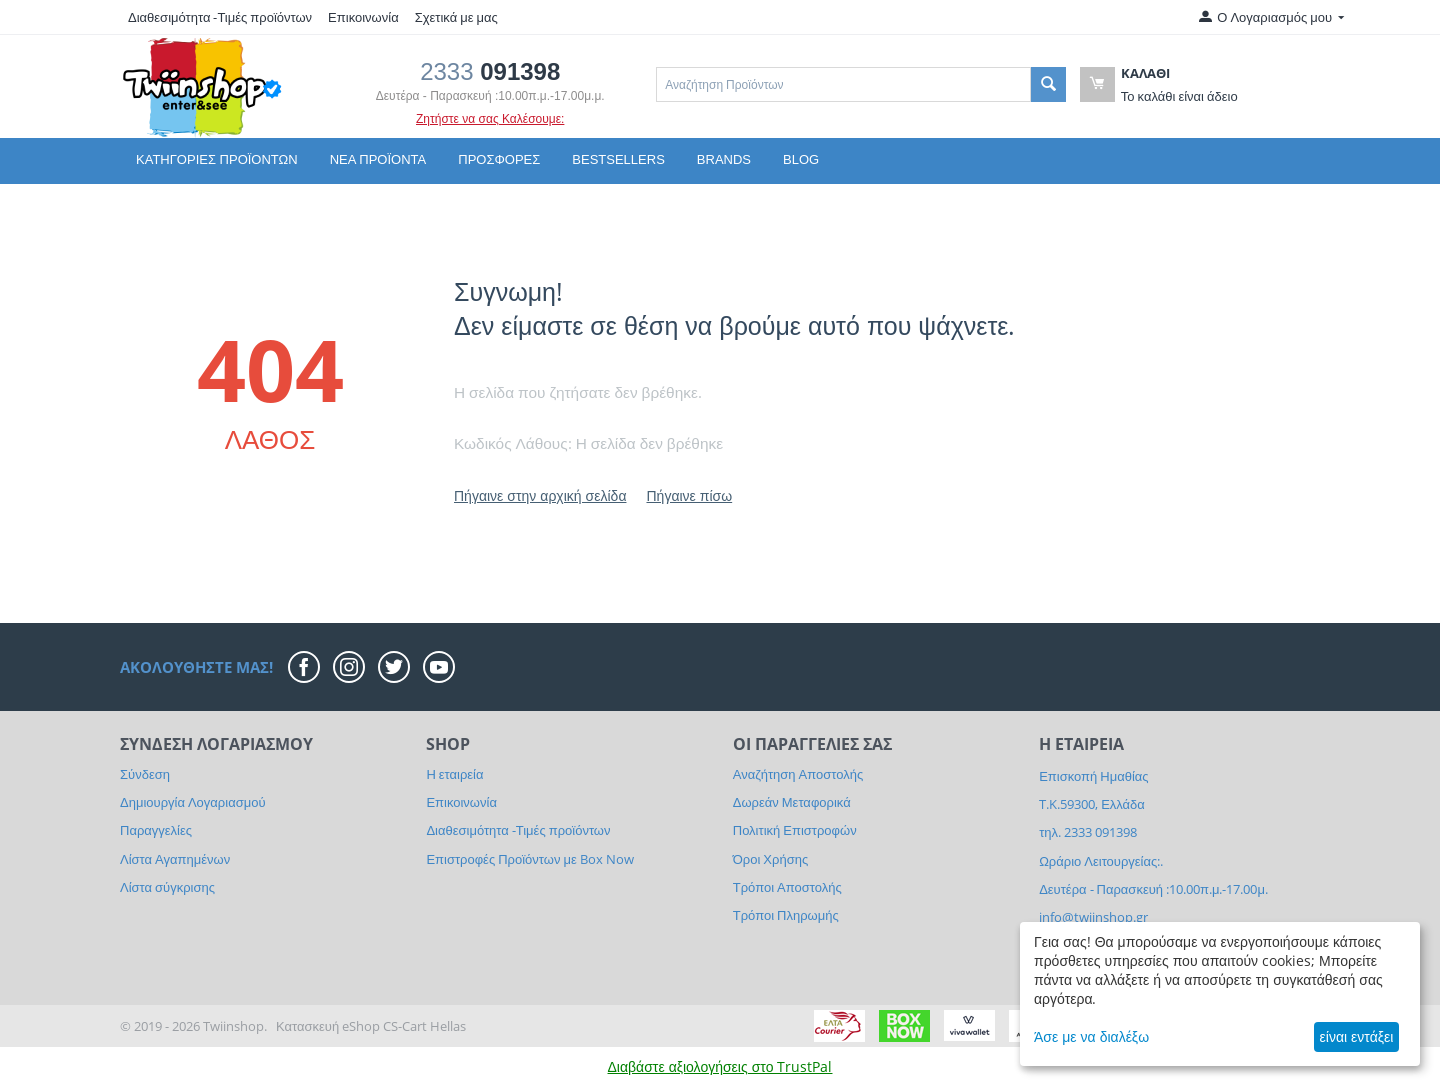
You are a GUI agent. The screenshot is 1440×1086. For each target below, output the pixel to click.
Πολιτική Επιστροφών (795, 830)
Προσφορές (499, 159)
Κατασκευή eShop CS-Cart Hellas (371, 1026)
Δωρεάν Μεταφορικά (792, 802)
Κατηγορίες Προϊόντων (217, 159)
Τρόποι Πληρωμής (786, 915)
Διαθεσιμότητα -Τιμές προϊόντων (220, 17)
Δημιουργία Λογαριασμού (193, 802)
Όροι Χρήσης (770, 859)
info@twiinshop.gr (1093, 917)
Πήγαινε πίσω (689, 495)
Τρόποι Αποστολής (787, 887)
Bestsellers (618, 159)
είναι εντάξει (1357, 1036)
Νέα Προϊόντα (378, 159)
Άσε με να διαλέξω (1091, 1036)
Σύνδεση (145, 774)
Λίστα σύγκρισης (167, 887)
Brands (724, 159)
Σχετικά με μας (456, 17)
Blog (801, 159)
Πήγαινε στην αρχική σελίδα (540, 495)
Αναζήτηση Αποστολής (798, 774)
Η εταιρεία (454, 774)
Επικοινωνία (363, 17)
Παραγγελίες (156, 830)
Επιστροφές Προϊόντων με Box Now (529, 859)
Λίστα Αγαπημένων (175, 859)
